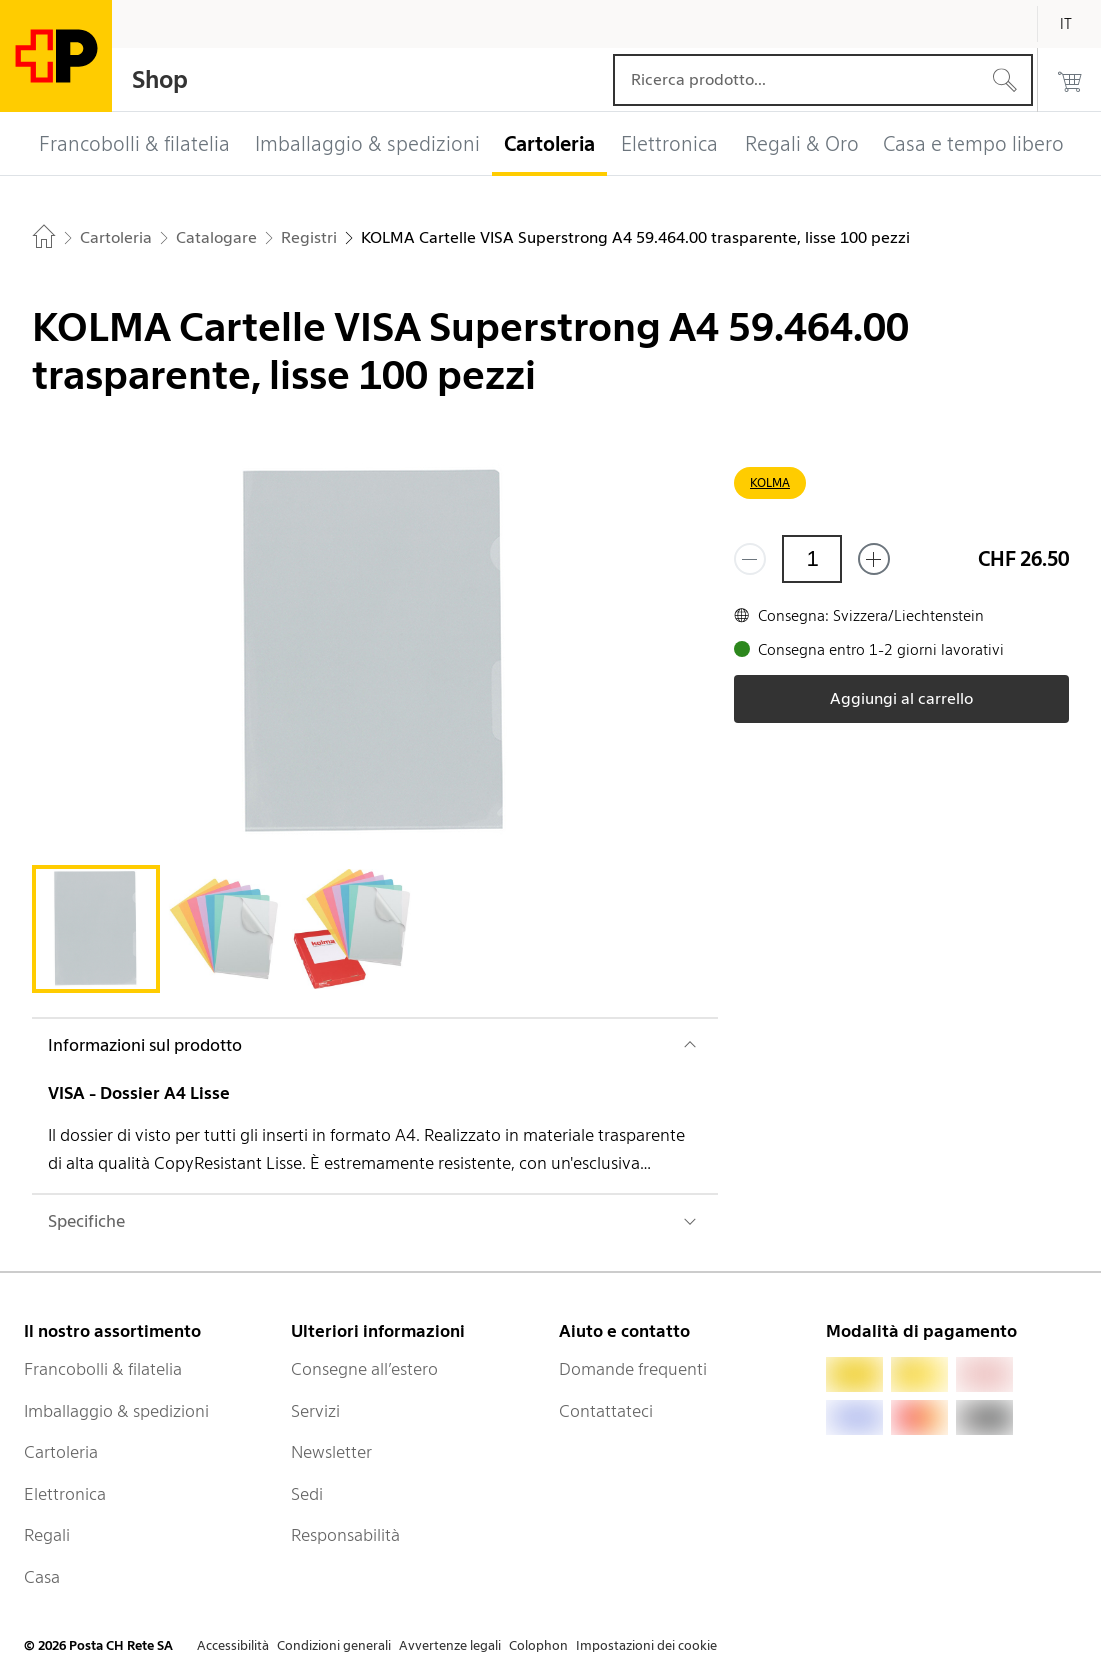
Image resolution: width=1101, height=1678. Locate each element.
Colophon (538, 1645)
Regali (47, 1535)
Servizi (315, 1411)
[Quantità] (812, 559)
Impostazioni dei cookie (646, 1645)
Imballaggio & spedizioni (116, 1411)
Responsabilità (345, 1535)
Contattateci (606, 1411)
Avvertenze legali (450, 1645)
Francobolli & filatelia (103, 1369)
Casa (42, 1577)
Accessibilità (233, 1645)
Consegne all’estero (364, 1369)
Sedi (307, 1494)
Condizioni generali (334, 1645)
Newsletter (331, 1452)
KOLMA (770, 482)
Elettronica (65, 1494)
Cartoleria (61, 1452)
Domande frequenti (633, 1369)
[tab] (96, 929)
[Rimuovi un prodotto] (750, 559)
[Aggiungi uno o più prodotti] (874, 559)
